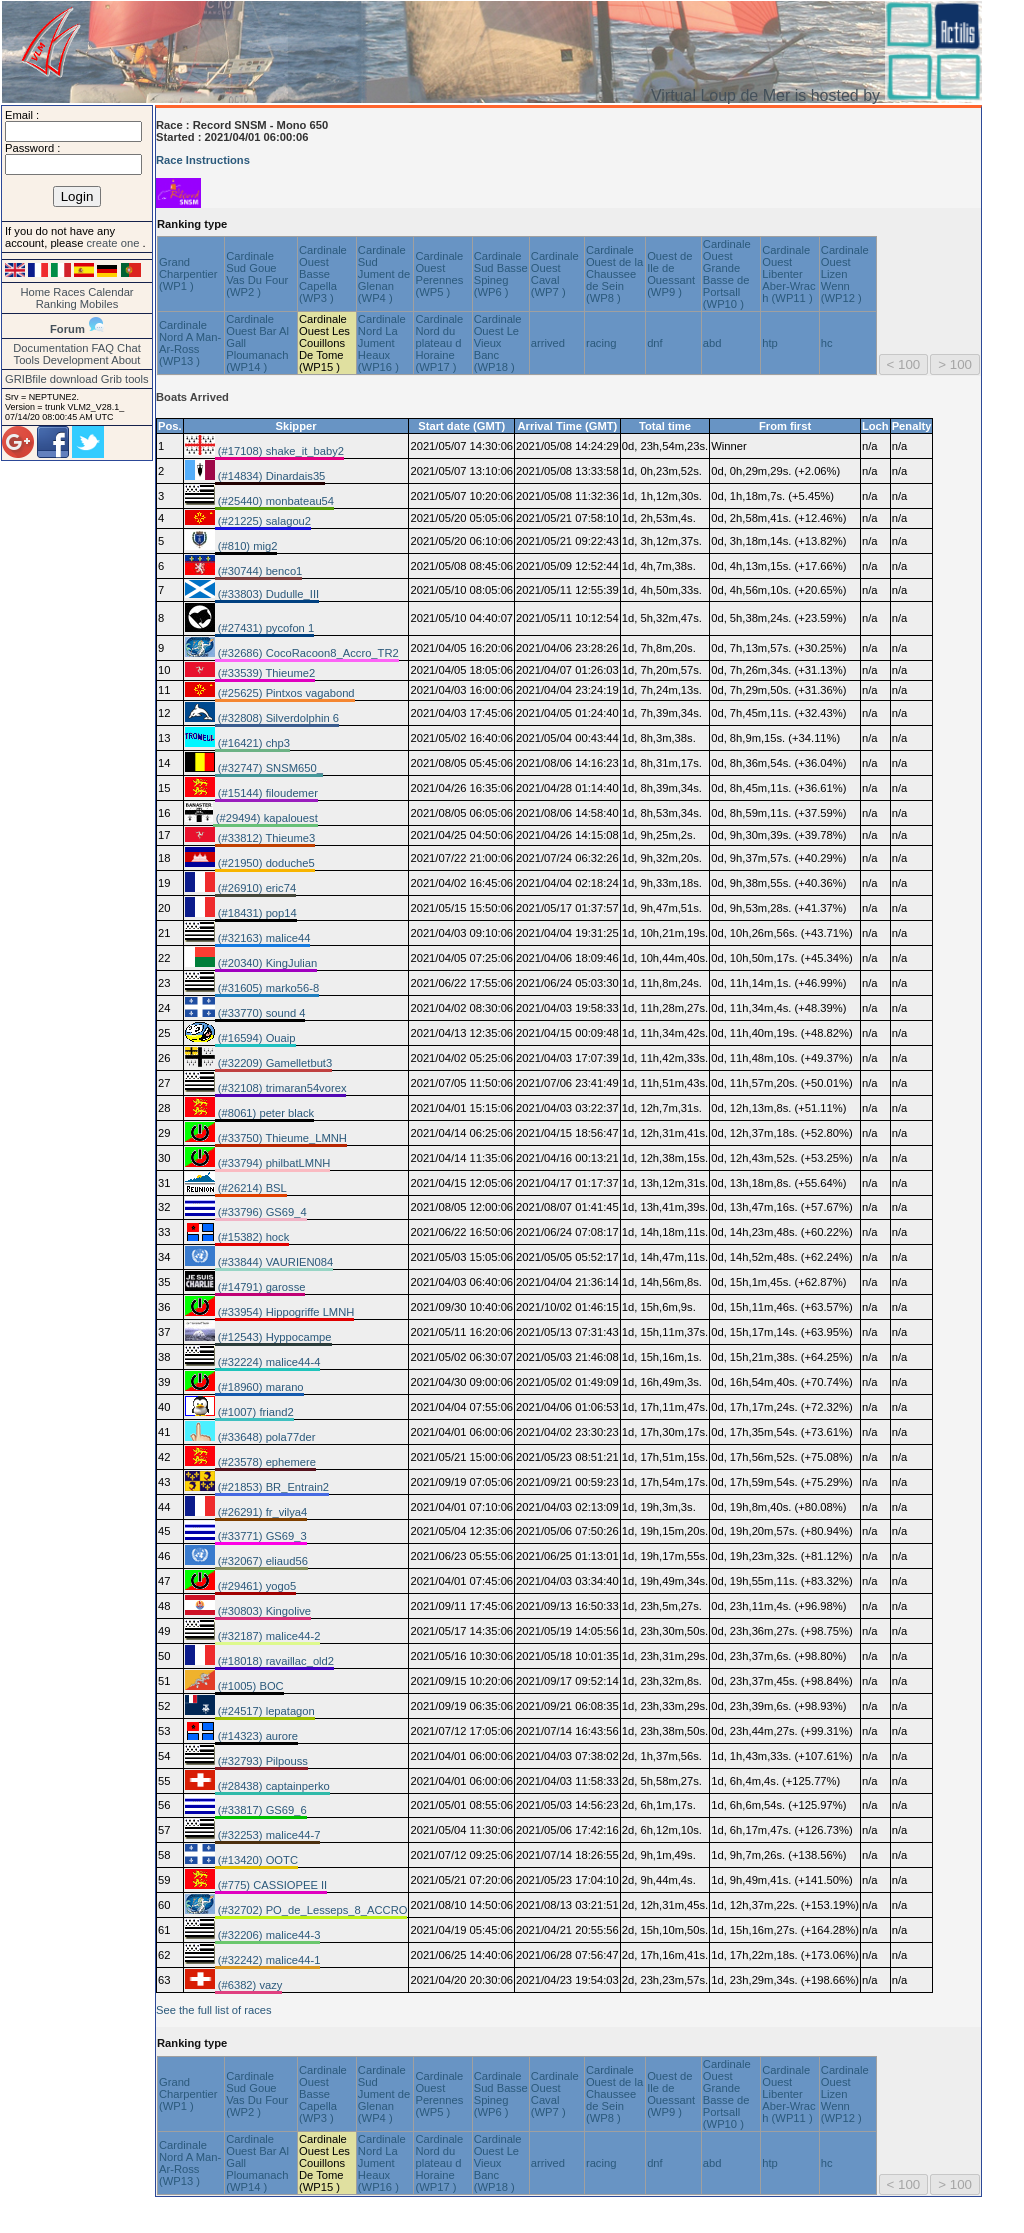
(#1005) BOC (249, 1686)
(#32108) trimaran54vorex (281, 1088)
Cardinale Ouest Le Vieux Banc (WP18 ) (498, 343)
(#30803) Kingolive (263, 1611)
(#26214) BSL (251, 1188)
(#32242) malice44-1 (268, 1960)
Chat (129, 348)
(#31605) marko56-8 (267, 988)
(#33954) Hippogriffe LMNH (285, 1312)
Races (69, 292)
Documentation (50, 348)
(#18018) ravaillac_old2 (274, 1661)
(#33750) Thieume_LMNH (281, 1138)
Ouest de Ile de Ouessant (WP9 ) (671, 274)
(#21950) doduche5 (265, 863)
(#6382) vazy (249, 1985)
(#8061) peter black (265, 1113)
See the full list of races (214, 2010)
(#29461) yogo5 (255, 1586)
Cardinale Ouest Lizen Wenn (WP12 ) (845, 274)
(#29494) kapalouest (265, 818)
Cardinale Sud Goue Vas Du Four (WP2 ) (257, 274)
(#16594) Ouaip (255, 1038)
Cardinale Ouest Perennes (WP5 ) (439, 274)
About (125, 360)
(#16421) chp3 (252, 743)
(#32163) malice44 (263, 938)
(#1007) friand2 (254, 1412)
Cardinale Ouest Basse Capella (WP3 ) (323, 274)
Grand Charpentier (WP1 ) (188, 274)
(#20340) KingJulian (266, 963)
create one (114, 243)
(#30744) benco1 (259, 571)
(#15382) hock (252, 1237)
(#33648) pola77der (265, 1437)
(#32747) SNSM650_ (269, 768)
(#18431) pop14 (256, 913)
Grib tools (125, 379)
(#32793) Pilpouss (261, 1761)
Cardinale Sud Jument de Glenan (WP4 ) (384, 274)
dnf (655, 343)
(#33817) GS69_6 (261, 1810)
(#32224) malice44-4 (268, 1362)
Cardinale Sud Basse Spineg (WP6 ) (501, 274)
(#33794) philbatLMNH (273, 1163)
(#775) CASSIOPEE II (271, 1885)
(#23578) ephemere (265, 1462)
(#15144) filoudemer (266, 793)
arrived (548, 343)
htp (770, 343)
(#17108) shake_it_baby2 (279, 451)
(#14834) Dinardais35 (270, 476)
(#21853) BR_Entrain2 (272, 1487)
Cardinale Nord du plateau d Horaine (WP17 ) (439, 343)
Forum (67, 329)
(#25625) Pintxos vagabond (285, 693)
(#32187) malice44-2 (268, 1636)
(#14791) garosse (260, 1287)
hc (827, 343)
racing (601, 343)
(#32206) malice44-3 (268, 1935)
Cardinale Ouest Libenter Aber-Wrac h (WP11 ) (788, 274)
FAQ (103, 348)
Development (76, 360)
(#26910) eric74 (255, 888)
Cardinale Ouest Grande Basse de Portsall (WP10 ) (727, 274)
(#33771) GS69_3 (261, 1536)
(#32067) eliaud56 (261, 1561)
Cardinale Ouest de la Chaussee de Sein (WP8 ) (614, 274)
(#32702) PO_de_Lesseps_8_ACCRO (311, 1910)
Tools (27, 360)
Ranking (56, 304)
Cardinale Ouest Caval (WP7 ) (555, 274)
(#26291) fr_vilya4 (261, 1512)
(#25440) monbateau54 (274, 501)
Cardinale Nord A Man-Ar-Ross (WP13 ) (190, 343)
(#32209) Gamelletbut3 (274, 1063)
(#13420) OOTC (256, 1860)
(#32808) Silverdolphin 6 (277, 718)
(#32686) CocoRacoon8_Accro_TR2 (307, 653)
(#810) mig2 (246, 546)
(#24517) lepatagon (265, 1711)
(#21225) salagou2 (263, 521)
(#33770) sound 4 (260, 1013)
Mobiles (99, 304)
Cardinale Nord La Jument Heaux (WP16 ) (382, 343)
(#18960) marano (259, 1387)
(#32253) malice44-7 (268, 1835)
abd (712, 343)
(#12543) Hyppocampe (273, 1337)
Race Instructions (203, 160)
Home (35, 292)
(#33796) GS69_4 (261, 1212)
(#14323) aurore (256, 1736)
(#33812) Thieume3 (265, 838)
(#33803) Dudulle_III (267, 594)
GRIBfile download (51, 379)
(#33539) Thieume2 (265, 673)
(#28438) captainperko (272, 1786)
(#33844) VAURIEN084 (274, 1262)
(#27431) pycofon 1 (265, 628)
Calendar (110, 292)
